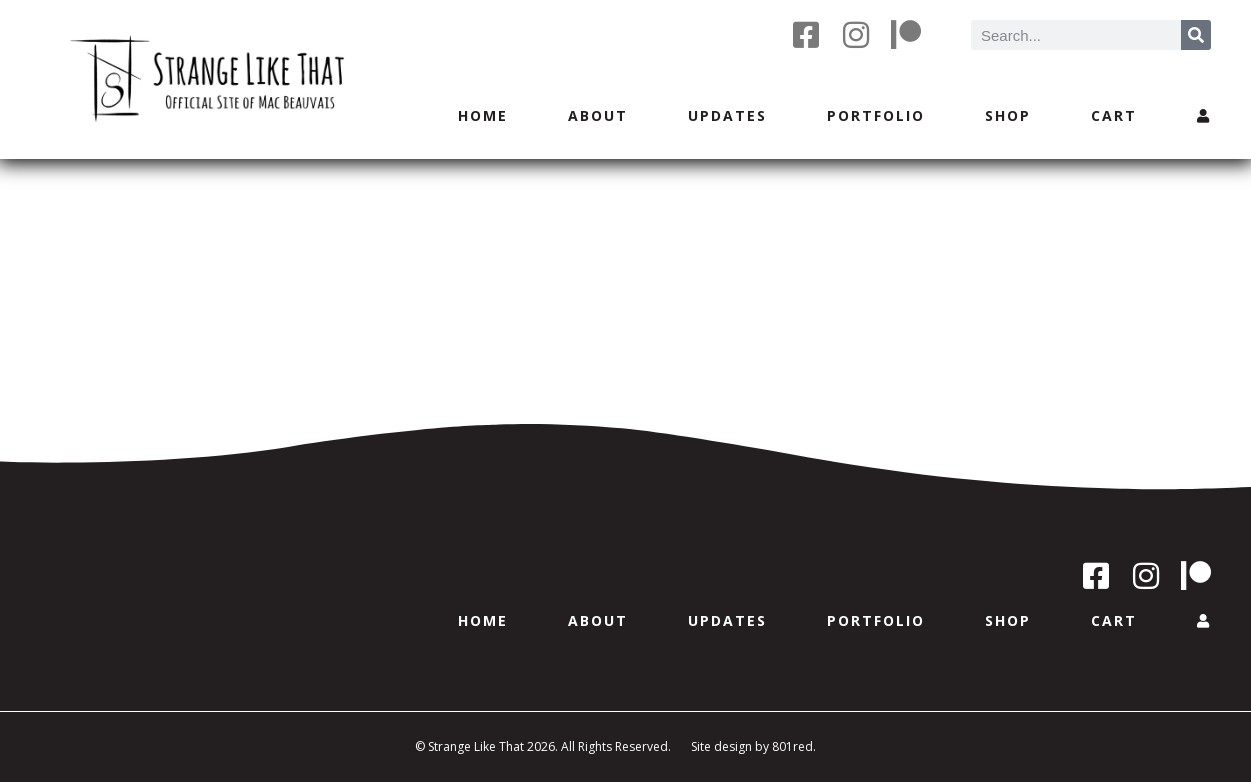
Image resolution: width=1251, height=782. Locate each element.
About (598, 115)
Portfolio (876, 115)
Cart (1114, 115)
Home (483, 115)
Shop (1008, 115)
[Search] (1196, 35)
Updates (727, 115)
